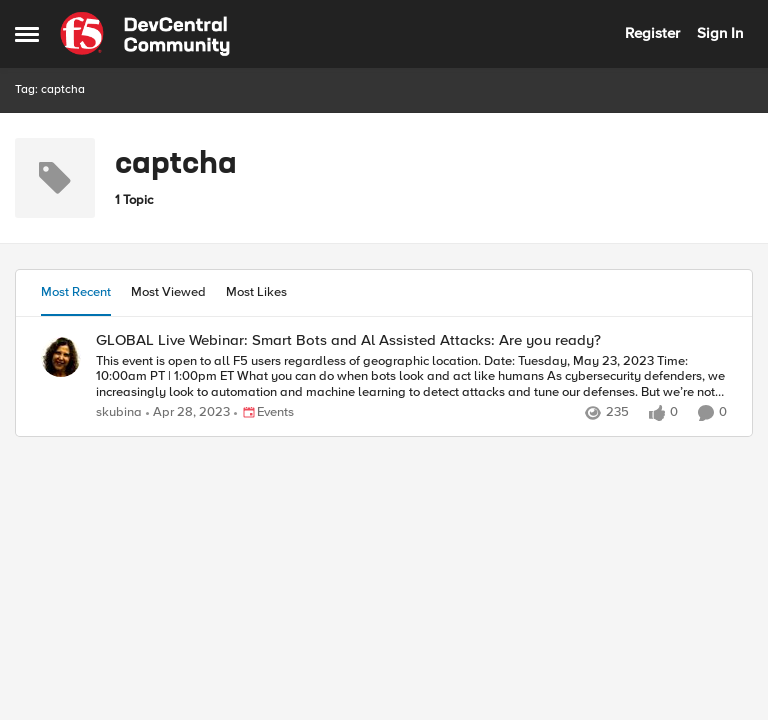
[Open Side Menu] (27, 34)
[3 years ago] (188, 413)
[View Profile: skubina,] (61, 357)
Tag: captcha (50, 89)
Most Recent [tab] (76, 292)
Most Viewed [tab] (168, 292)
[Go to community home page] (145, 34)
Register (652, 33)
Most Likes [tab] (256, 292)
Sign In (720, 33)
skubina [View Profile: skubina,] (119, 412)
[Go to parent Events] (264, 413)
